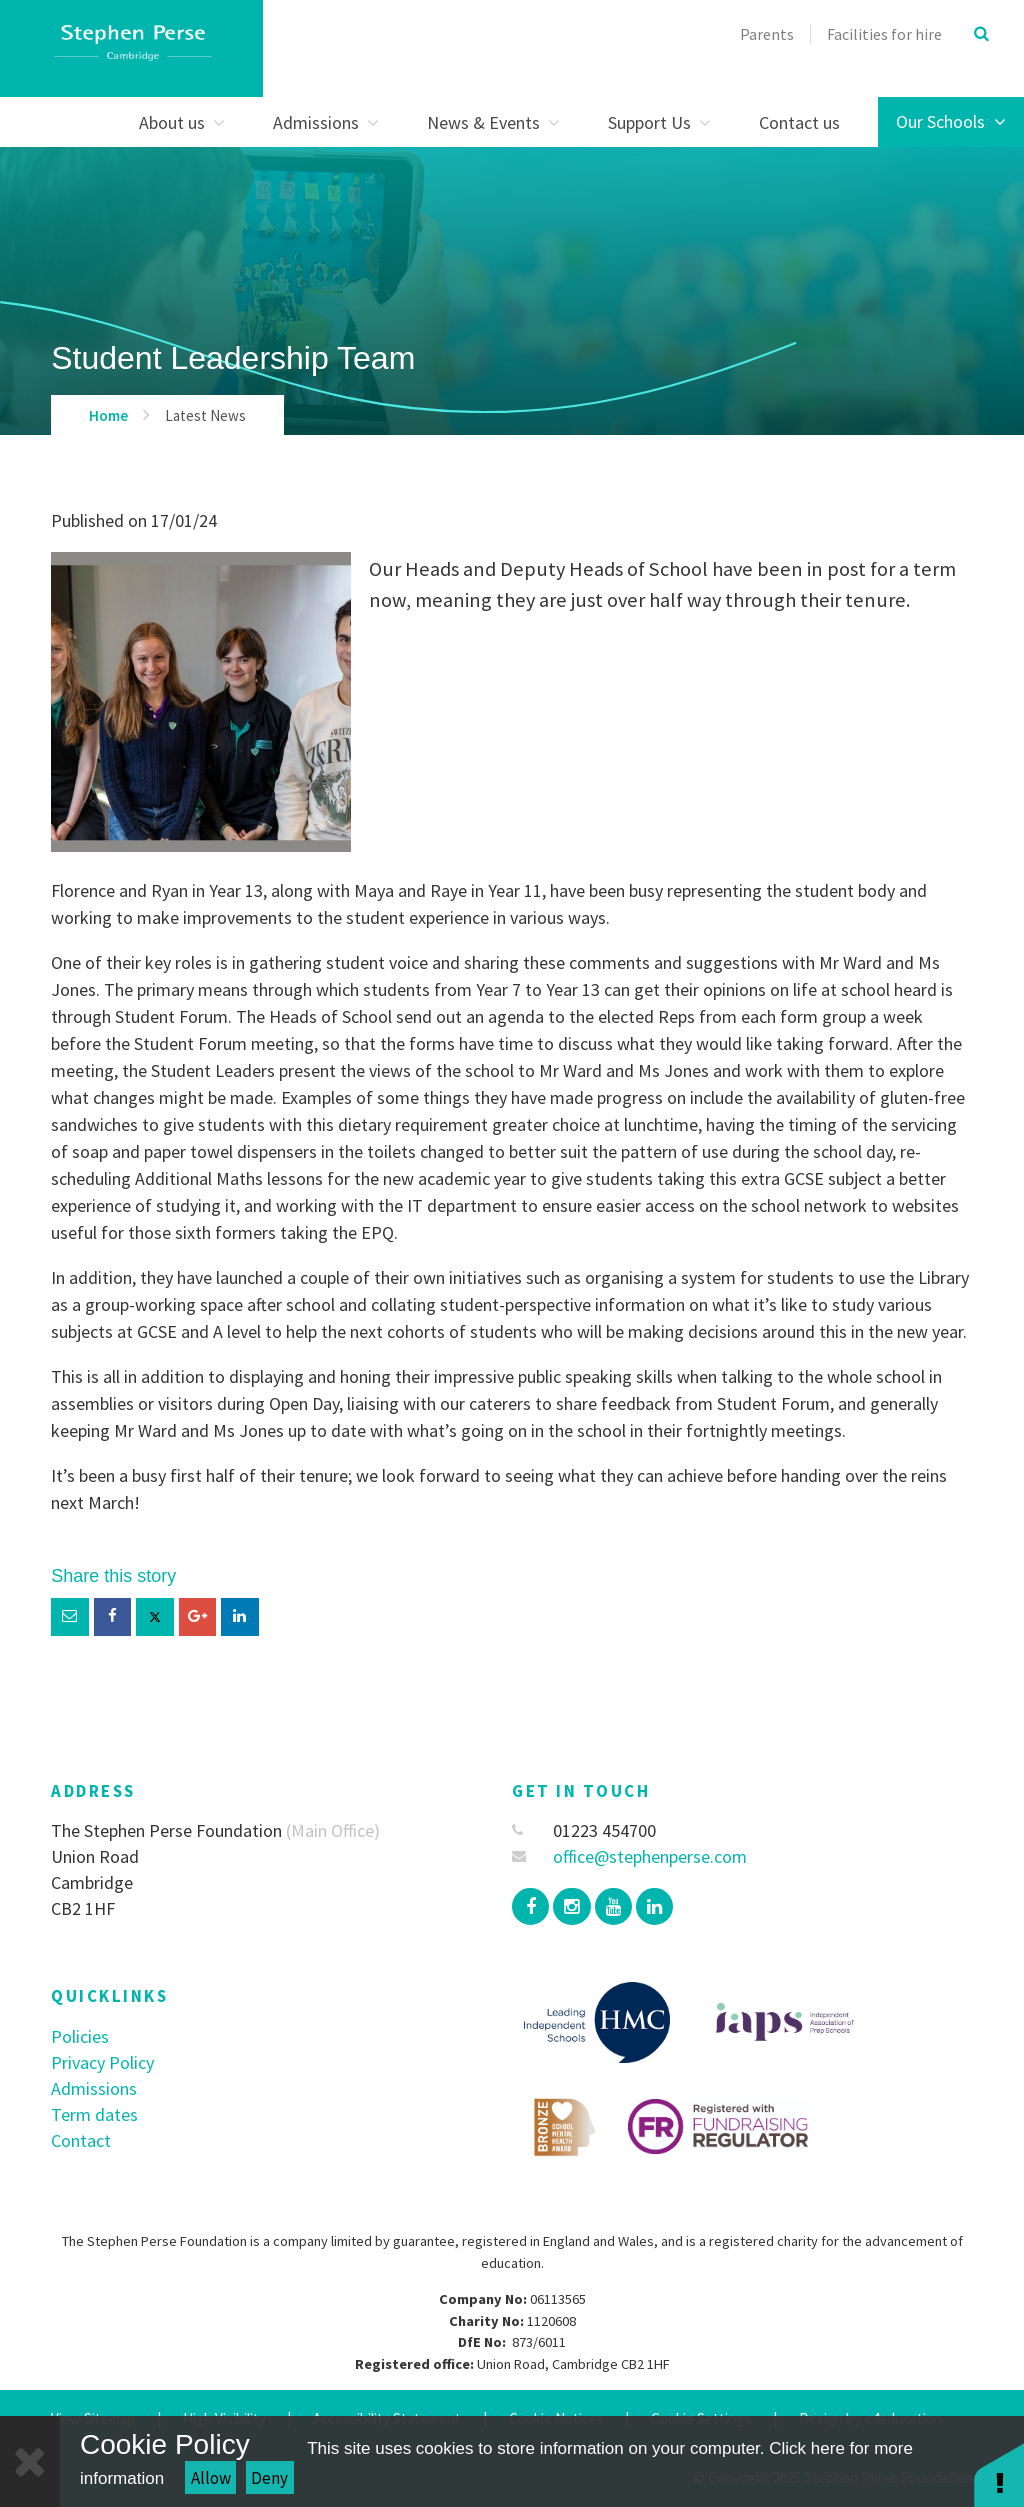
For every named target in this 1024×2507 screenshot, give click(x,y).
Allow (211, 2478)
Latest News (205, 415)
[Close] (30, 2461)
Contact (81, 2140)
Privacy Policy (102, 2062)
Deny (269, 2478)
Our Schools (951, 121)
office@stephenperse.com (629, 1856)
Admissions (94, 2088)
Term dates (94, 2114)
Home (108, 415)
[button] (999, 2474)
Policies (80, 2036)
